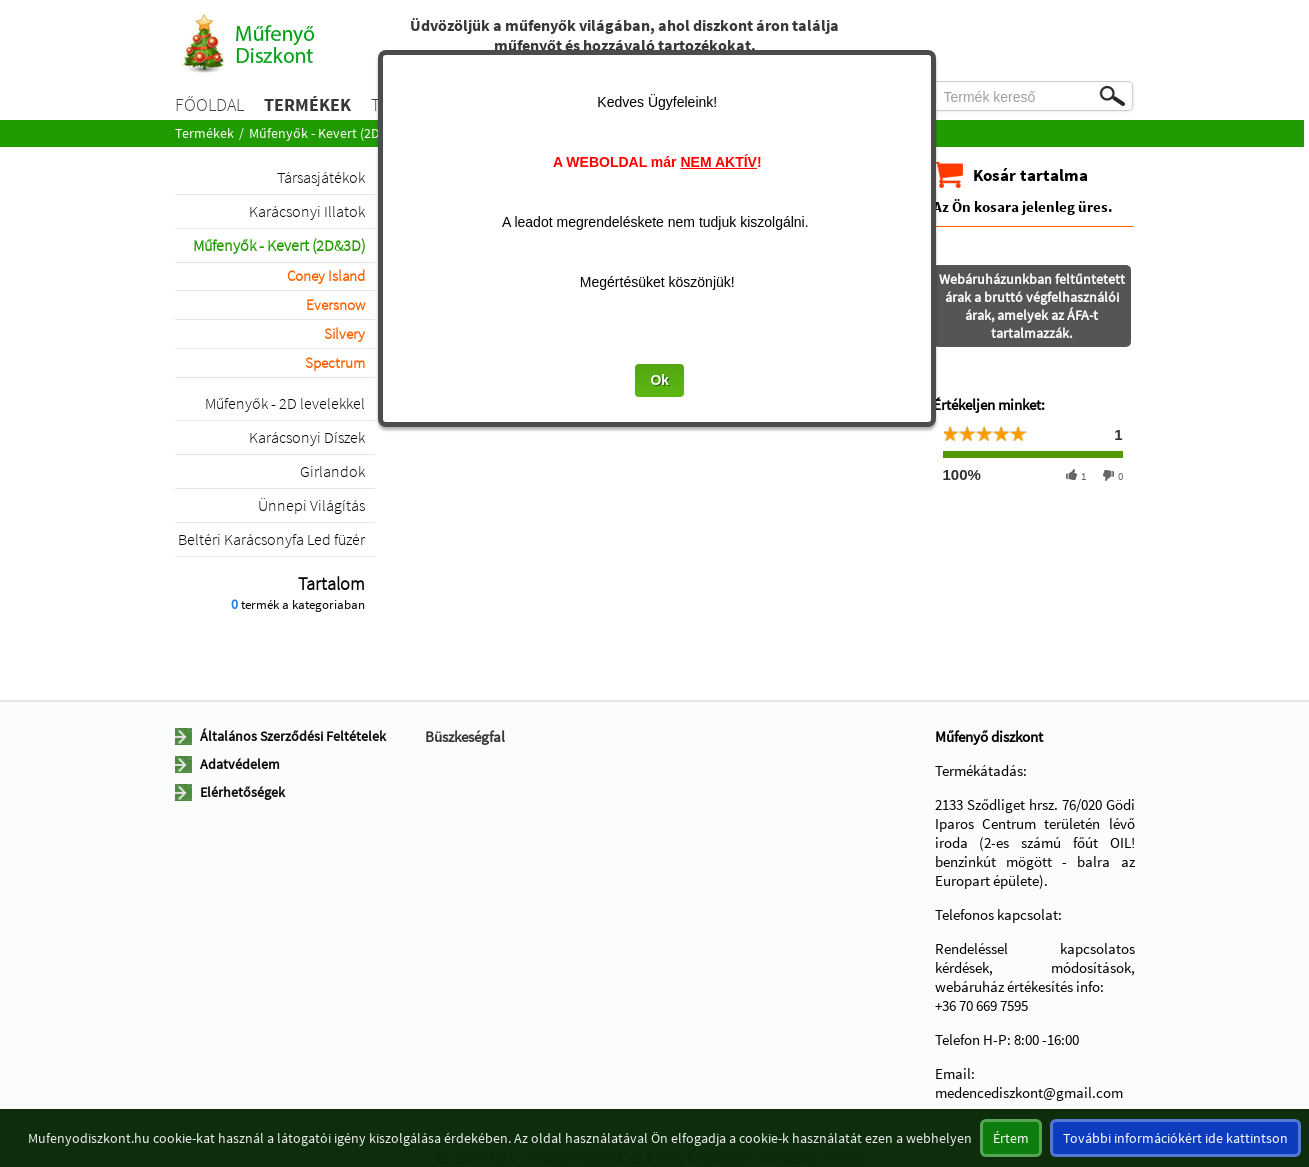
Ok (662, 380)
